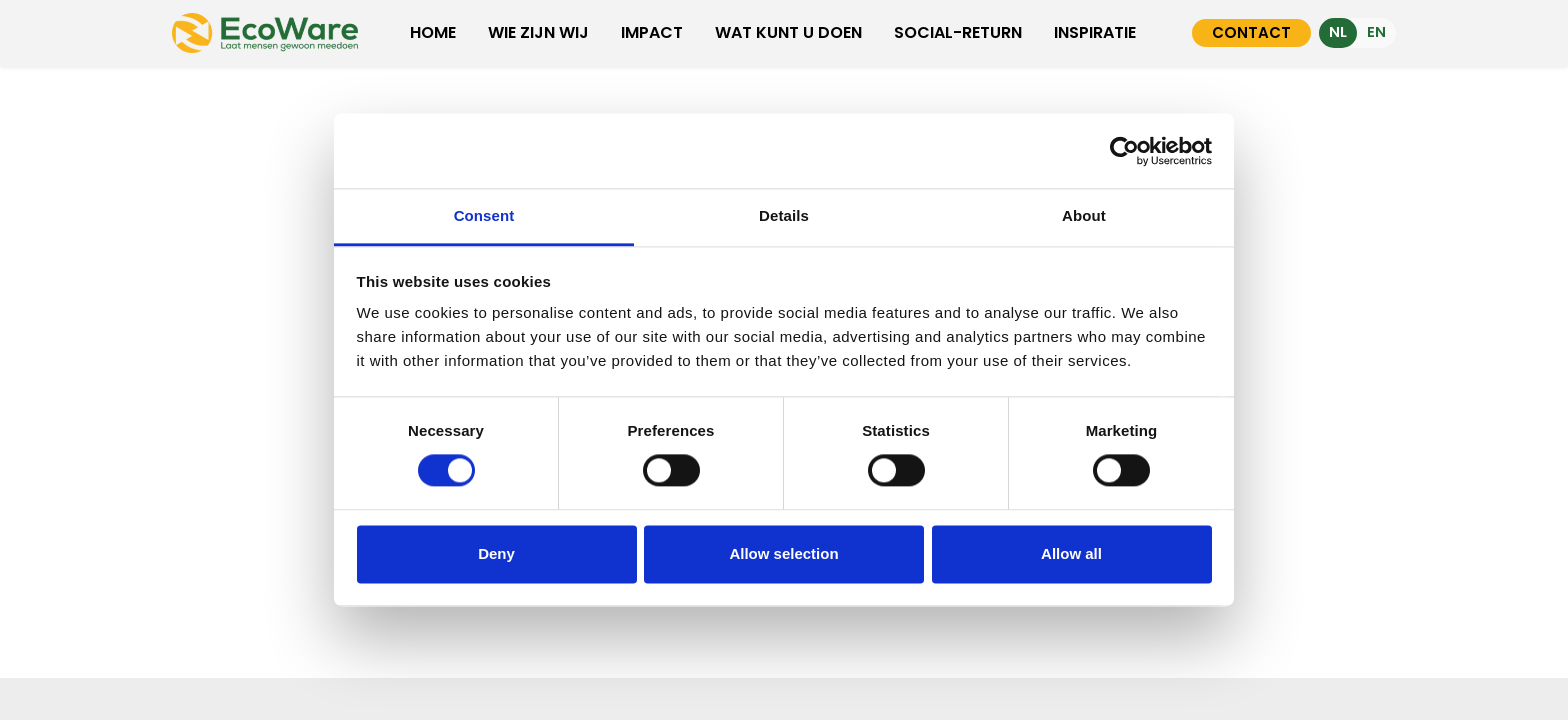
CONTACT (1251, 32)
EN (1376, 32)
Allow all (1071, 553)
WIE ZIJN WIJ (538, 32)
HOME (433, 32)
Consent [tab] (484, 215)
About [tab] (1084, 215)
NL (1338, 32)
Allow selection (783, 553)
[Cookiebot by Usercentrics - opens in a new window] (1124, 151)
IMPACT (652, 32)
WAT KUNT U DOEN (788, 32)
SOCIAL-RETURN (958, 32)
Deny (496, 553)
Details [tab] (784, 215)
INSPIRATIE (1095, 32)
